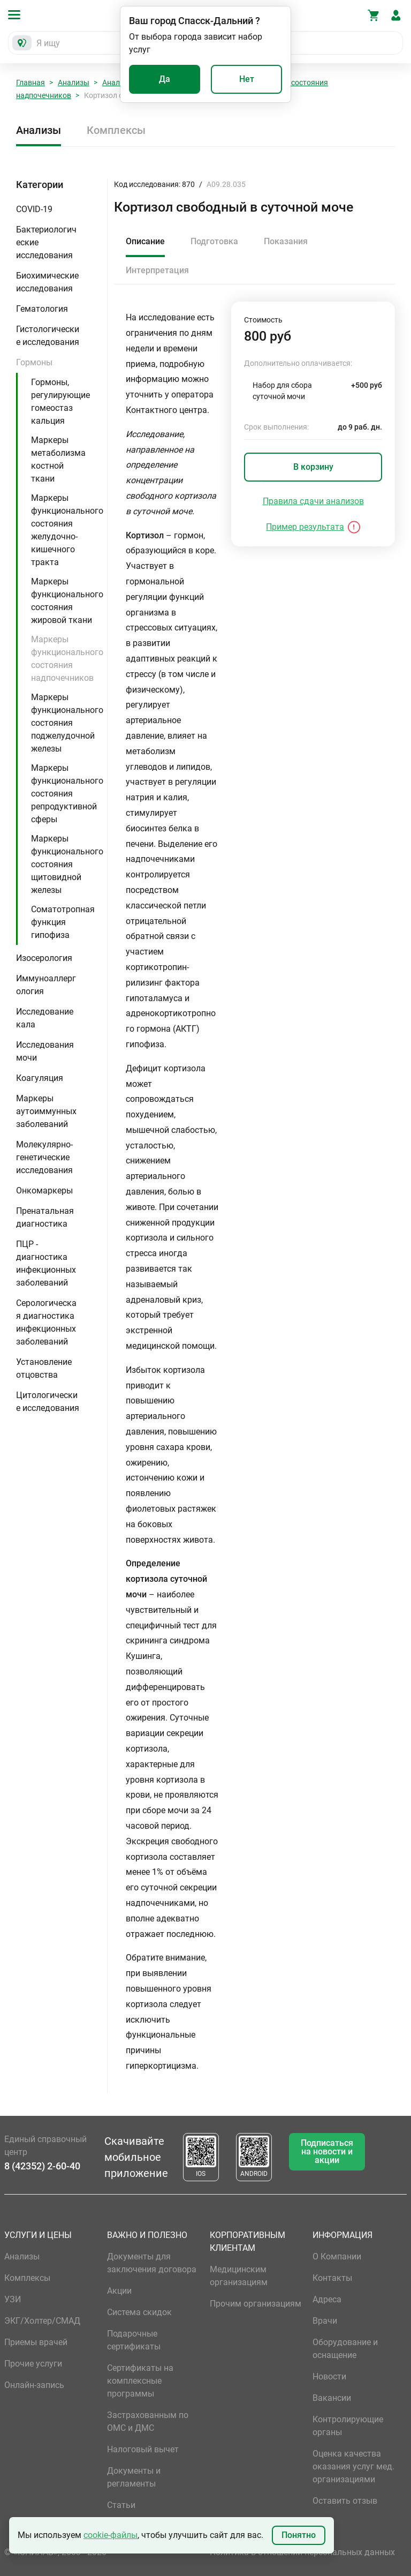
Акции (119, 2291)
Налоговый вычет (143, 2449)
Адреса (327, 2299)
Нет (246, 79)
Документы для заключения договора (151, 2262)
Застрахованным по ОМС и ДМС (147, 2421)
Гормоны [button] (34, 362)
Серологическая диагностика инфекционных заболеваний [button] (46, 1322)
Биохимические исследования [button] (47, 282)
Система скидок (139, 2312)
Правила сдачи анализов (313, 501)
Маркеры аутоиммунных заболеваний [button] (46, 1111)
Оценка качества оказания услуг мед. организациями (353, 2466)
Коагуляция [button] (39, 1078)
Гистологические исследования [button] (47, 335)
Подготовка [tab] (214, 241)
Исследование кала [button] (44, 1018)
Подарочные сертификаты (134, 2340)
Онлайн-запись (34, 2385)
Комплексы (116, 130)
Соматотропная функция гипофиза (63, 922)
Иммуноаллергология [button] (46, 984)
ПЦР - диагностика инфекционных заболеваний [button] (46, 1263)
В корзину (313, 467)
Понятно (298, 2535)
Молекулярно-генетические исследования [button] (44, 1157)
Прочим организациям (255, 2304)
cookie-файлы (110, 2535)
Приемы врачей (35, 2342)
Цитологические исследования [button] (47, 1401)
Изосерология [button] (44, 958)
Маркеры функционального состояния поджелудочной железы (67, 723)
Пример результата (305, 527)
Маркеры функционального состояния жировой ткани (67, 600)
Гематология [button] (42, 309)
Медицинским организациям (239, 2275)
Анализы (73, 82)
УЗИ (12, 2299)
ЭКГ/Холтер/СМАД (42, 2321)
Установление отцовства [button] (44, 1368)
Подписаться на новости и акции (327, 2151)
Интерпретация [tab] (157, 270)
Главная (30, 82)
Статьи (121, 2505)
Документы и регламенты (134, 2477)
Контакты (332, 2278)
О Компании (337, 2256)
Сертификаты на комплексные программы (140, 2381)
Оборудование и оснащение (345, 2348)
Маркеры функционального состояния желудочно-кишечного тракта (67, 530)
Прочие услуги (33, 2364)
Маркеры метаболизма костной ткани (58, 459)
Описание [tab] (145, 241)
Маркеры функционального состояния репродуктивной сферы (67, 793)
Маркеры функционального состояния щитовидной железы (67, 864)
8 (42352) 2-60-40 (42, 2166)
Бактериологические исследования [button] (46, 242)
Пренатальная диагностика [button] (45, 1217)
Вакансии (332, 2398)
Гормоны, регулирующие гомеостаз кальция (60, 401)
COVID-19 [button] (34, 209)
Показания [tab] (286, 241)
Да (164, 79)
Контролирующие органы (348, 2425)
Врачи (325, 2321)
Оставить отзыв (345, 2501)
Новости (329, 2376)
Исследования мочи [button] (45, 1051)
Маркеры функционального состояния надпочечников (67, 658)
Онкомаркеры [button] (44, 1190)
